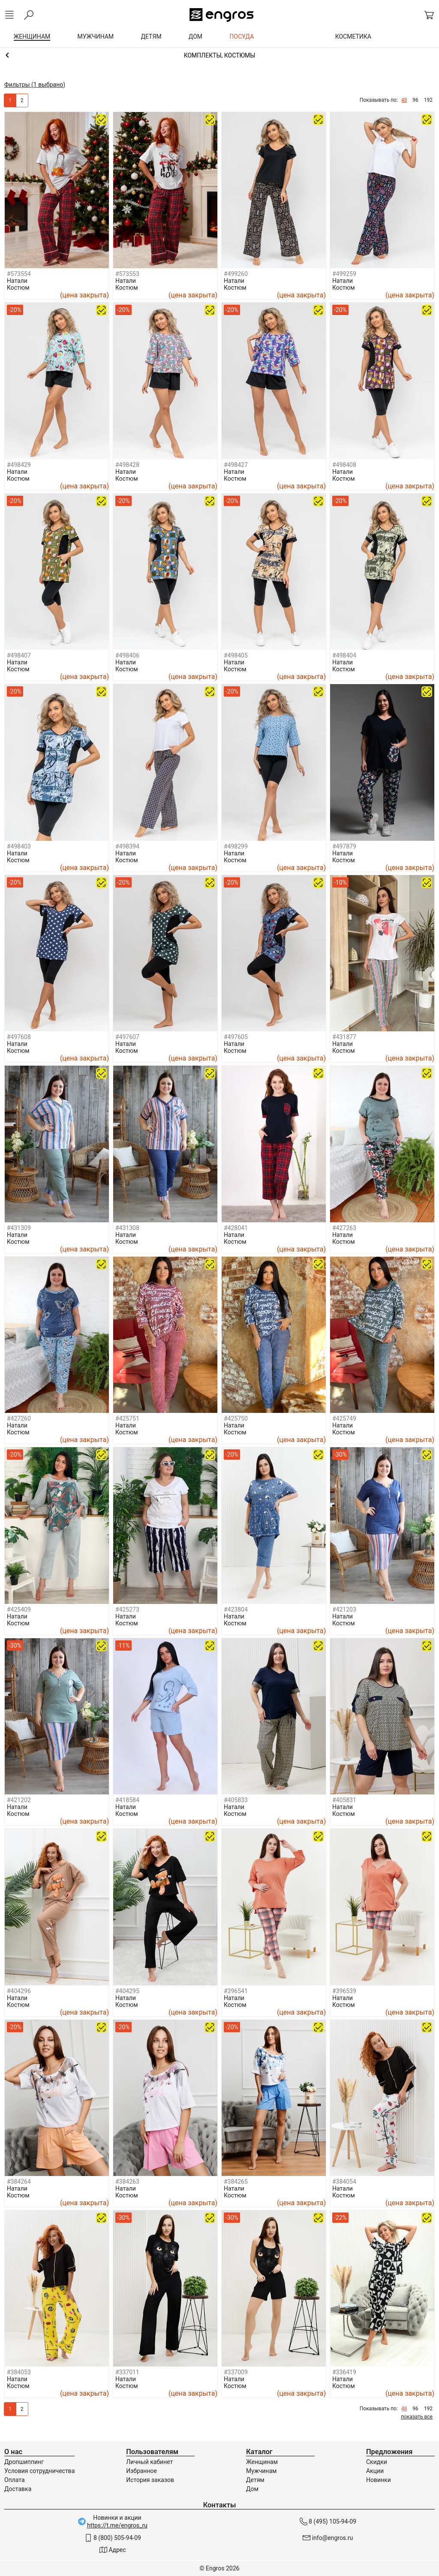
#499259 (344, 273)
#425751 (127, 1418)
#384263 (127, 2181)
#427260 (19, 1418)
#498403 (19, 846)
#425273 (127, 1609)
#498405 (236, 655)
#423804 (236, 1609)
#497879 (344, 846)
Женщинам (262, 2461)
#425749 (344, 1418)
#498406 (127, 655)
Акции (375, 2470)
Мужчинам (261, 2470)
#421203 (344, 1609)
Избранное (141, 2470)
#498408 (344, 464)
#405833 (236, 1800)
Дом (252, 2488)
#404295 (127, 1991)
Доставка (17, 2488)
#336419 (344, 2372)
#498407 (19, 655)
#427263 (344, 1227)
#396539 (344, 1991)
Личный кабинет (149, 2461)
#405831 (344, 1800)
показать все (417, 2417)
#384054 (344, 2181)
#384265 (236, 2181)
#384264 (19, 2181)
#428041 (236, 1227)
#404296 (19, 1991)
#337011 (127, 2372)
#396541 (236, 1991)
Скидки (376, 2461)
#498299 (236, 846)
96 (415, 100)
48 (404, 100)
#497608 (19, 1036)
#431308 (127, 1227)
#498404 (344, 655)
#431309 (19, 1227)
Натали (17, 280)
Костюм (18, 287)
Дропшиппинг (24, 2461)
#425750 (236, 1418)
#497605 (236, 1036)
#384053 (19, 2372)
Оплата (14, 2479)
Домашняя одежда (219, 55)
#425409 (19, 1609)
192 (428, 100)
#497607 (127, 1036)
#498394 (127, 846)
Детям (255, 2479)
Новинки (378, 2479)
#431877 (344, 1036)
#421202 (19, 1800)
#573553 (127, 273)
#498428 (127, 464)
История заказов (150, 2479)
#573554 (19, 273)
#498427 (236, 464)
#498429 (19, 464)
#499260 (236, 273)
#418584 (127, 1800)
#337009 (236, 2372)
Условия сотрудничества (39, 2470)
